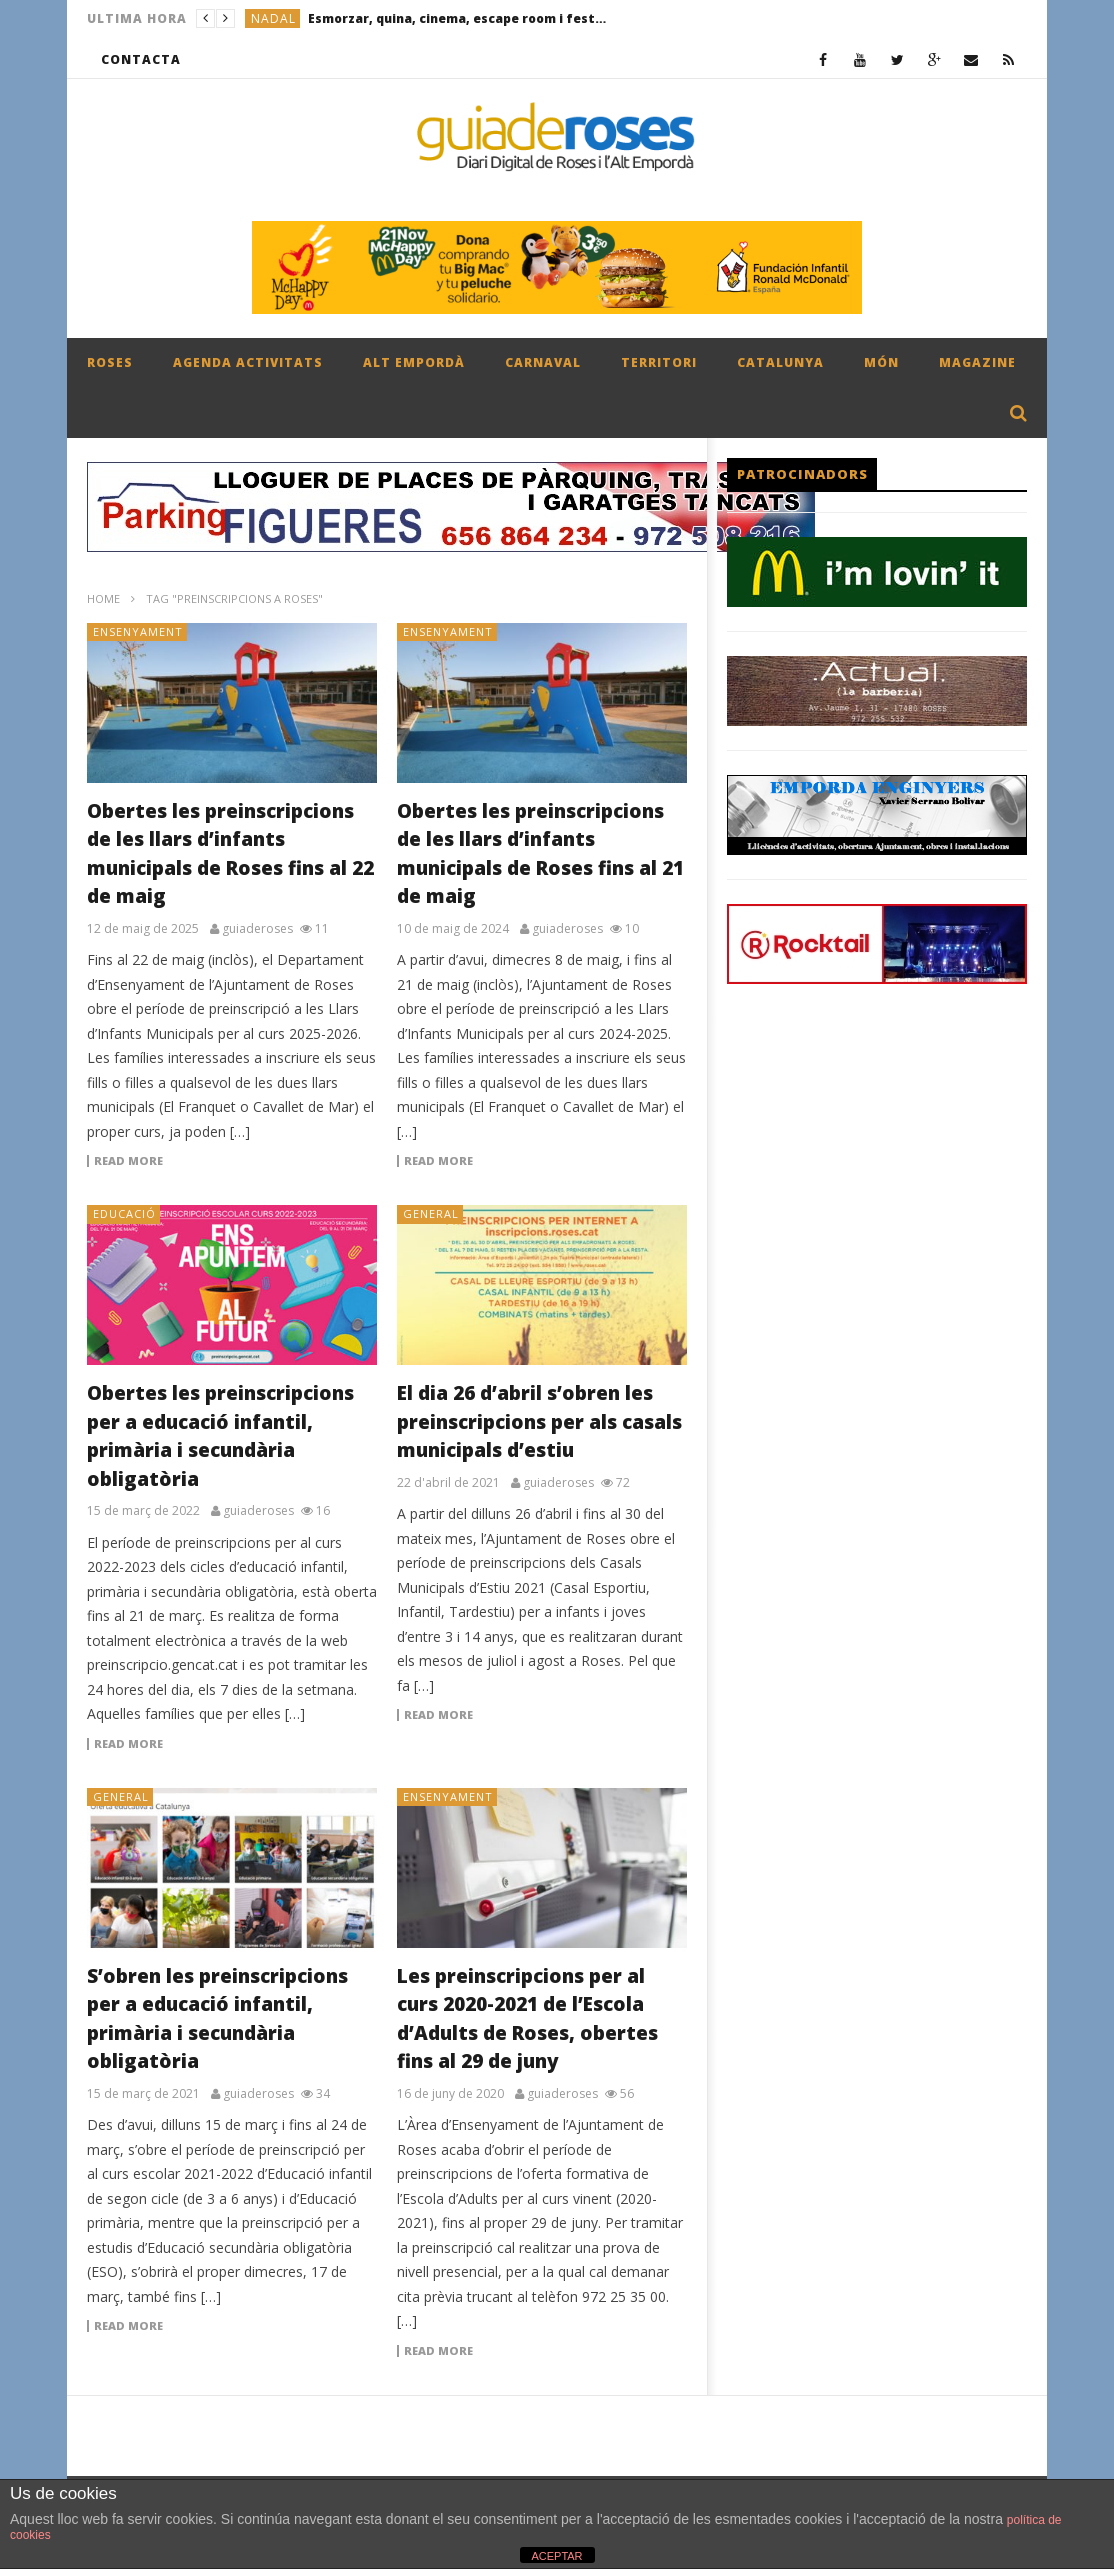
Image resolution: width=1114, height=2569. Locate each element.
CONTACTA (141, 59)
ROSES (110, 362)
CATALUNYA (780, 362)
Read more (128, 1161)
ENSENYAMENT (138, 631)
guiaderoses (257, 929)
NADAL (273, 18)
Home (103, 598)
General (431, 1213)
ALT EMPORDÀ (414, 362)
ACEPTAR (556, 2556)
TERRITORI (659, 362)
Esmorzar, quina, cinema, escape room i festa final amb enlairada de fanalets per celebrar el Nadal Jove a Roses (458, 18)
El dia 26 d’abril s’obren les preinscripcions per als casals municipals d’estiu (539, 1421)
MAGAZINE (977, 362)
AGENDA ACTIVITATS (248, 362)
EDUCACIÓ (124, 1213)
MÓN (881, 362)
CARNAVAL (543, 362)
